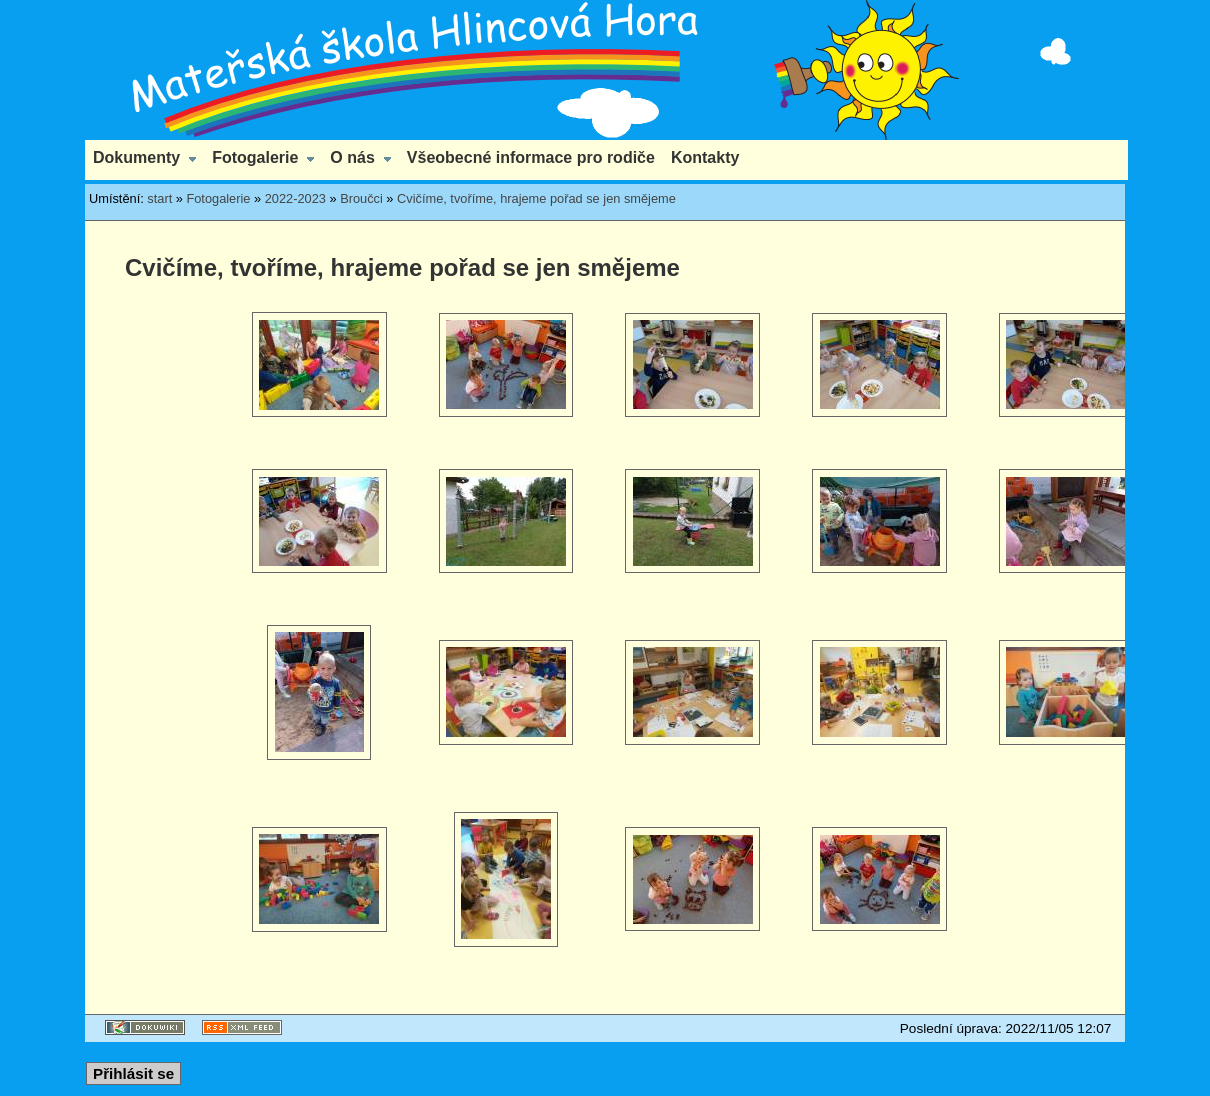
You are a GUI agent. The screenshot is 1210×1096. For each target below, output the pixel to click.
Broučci (361, 198)
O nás (352, 157)
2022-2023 (295, 198)
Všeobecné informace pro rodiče (531, 157)
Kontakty (705, 157)
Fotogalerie (255, 157)
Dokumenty (136, 157)
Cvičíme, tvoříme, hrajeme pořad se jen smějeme (536, 198)
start (159, 198)
